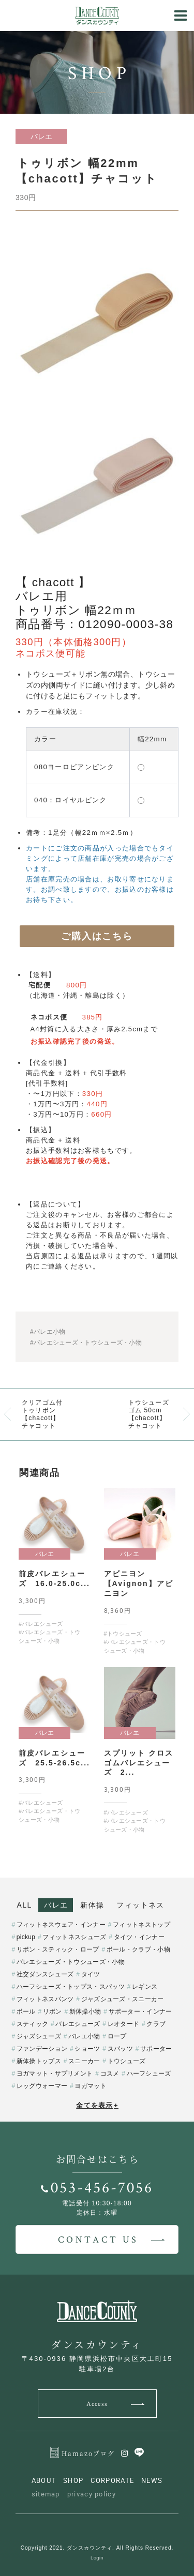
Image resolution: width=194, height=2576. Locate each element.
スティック (33, 2024)
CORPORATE (112, 2480)
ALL (24, 1905)
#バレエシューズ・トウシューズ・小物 (86, 1342)
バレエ (56, 1905)
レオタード (124, 2024)
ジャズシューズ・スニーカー (122, 1999)
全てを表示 (97, 2105)
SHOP (73, 2480)
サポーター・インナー (140, 2011)
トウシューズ (127, 2061)
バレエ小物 (84, 2036)
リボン (52, 2011)
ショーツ (87, 2048)
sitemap (46, 2493)
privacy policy (91, 2493)
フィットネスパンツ (45, 1999)
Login (97, 2557)
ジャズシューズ (39, 2036)
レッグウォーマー (42, 2086)
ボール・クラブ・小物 (138, 1949)
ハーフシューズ (149, 2073)
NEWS (151, 2480)
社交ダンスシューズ (45, 1974)
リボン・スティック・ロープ (58, 1949)
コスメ (110, 2073)
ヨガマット (90, 2086)
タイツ (90, 1974)
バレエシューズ (77, 2024)
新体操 (92, 1905)
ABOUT (44, 2480)
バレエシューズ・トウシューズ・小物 (71, 1961)
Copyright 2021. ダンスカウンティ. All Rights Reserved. (97, 2548)
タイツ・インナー (139, 1937)
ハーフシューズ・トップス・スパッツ (71, 1986)
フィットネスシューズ (74, 1937)
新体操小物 (85, 2011)
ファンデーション (42, 2048)
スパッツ (120, 2048)
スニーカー (84, 2061)
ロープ (117, 2036)
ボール (26, 2011)
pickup (26, 1937)
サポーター (156, 2048)
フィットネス (140, 1905)
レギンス (144, 1986)
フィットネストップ (141, 1924)
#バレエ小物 (47, 1331)
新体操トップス (39, 2061)
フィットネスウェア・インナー (61, 1924)
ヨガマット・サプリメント (55, 2073)
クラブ (156, 2024)
